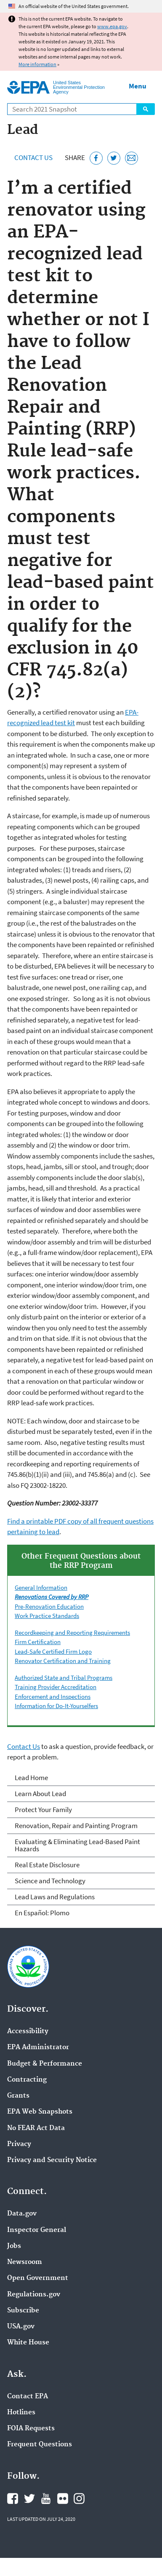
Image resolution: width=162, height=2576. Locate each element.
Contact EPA (27, 2396)
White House (28, 2342)
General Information (41, 1587)
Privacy (19, 2144)
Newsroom (24, 2262)
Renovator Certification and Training (63, 1661)
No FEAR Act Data (36, 2128)
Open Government (37, 2278)
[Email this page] (131, 158)
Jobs (14, 2246)
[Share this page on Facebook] (96, 158)
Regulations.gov (33, 2294)
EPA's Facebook (12, 2498)
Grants (18, 2096)
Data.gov (22, 2214)
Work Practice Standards (47, 1616)
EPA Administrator (38, 2047)
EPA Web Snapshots (39, 2112)
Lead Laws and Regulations (55, 1896)
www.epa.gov (112, 26)
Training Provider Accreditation (55, 1687)
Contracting (27, 2080)
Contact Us (33, 157)
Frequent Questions (39, 2444)
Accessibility (27, 2031)
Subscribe (23, 2310)
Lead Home (31, 1777)
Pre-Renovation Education (49, 1606)
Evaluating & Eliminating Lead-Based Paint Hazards (77, 1845)
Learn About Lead (40, 1793)
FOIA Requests (31, 2428)
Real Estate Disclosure (47, 1864)
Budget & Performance (44, 2064)
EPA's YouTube (45, 2498)
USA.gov (21, 2326)
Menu (137, 86)
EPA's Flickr (62, 2498)
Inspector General (36, 2230)
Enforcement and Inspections (52, 1696)
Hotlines (21, 2412)
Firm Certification (38, 1642)
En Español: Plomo (42, 1912)
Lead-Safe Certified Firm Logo (53, 1651)
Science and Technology (50, 1880)
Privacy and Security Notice (52, 2160)
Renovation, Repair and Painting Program (76, 1825)
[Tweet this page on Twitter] (113, 158)
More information (37, 64)
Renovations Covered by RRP (51, 1597)
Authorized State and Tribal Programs (63, 1678)
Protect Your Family (43, 1809)
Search (145, 109)
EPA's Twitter (29, 2498)
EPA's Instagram (79, 2498)
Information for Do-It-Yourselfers (56, 1706)
